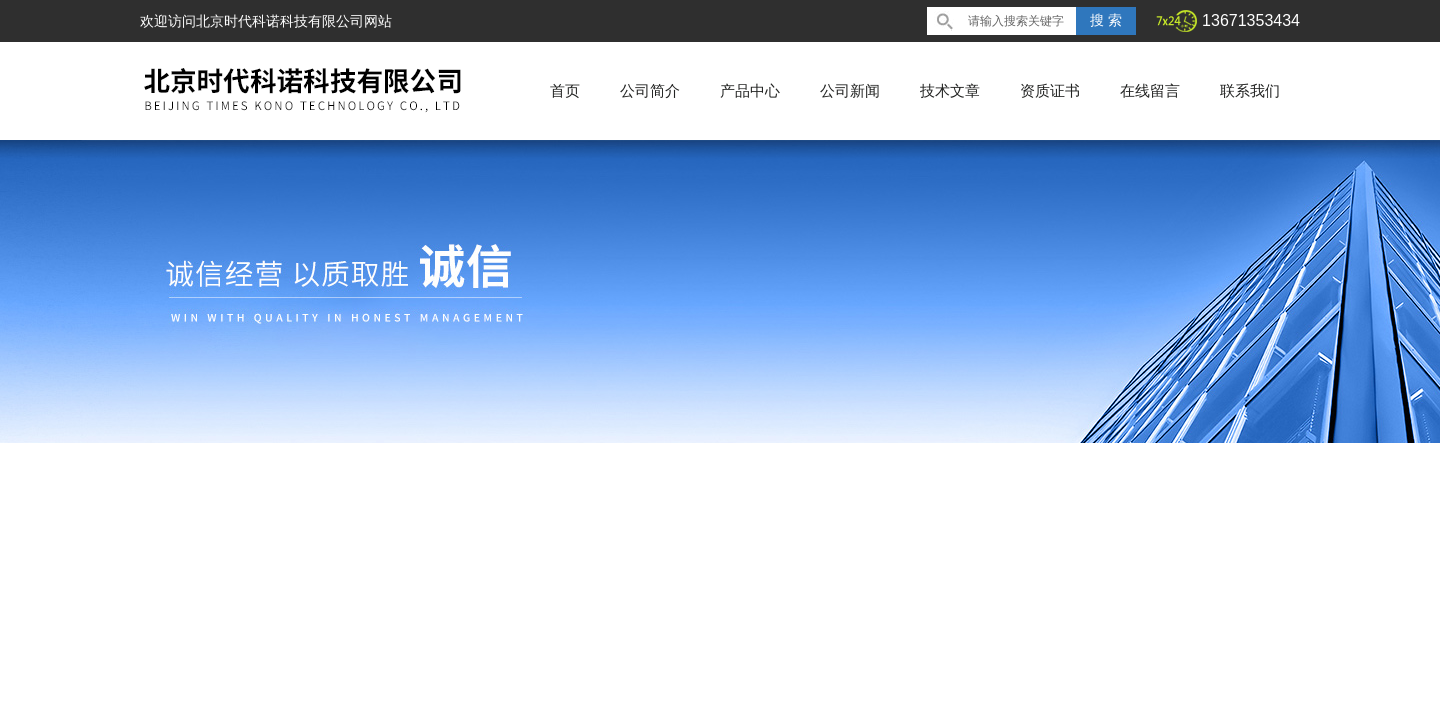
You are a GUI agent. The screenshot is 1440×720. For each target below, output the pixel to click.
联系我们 (1250, 90)
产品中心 (750, 90)
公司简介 (650, 90)
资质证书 (1050, 90)
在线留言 (1150, 90)
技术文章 (950, 90)
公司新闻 (850, 90)
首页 (565, 90)
